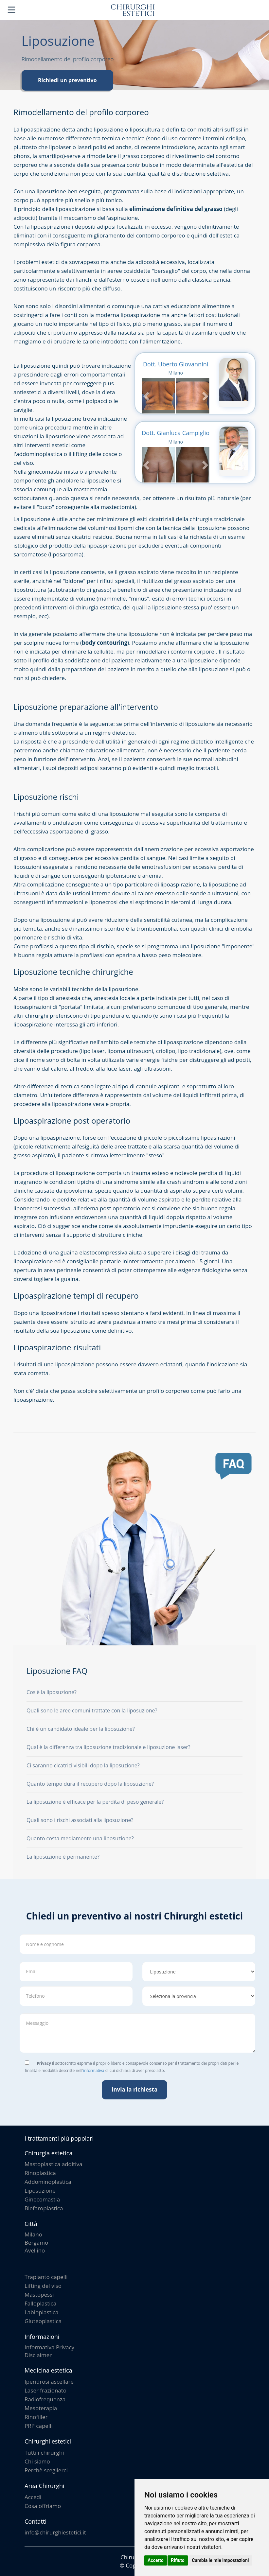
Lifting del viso (43, 2285)
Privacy (44, 2063)
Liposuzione (40, 2190)
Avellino (35, 2250)
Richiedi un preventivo (67, 80)
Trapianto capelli (46, 2277)
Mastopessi (39, 2294)
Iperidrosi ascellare (49, 2381)
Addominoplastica (48, 2181)
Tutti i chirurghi (44, 2452)
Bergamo (36, 2242)
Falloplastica (40, 2303)
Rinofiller (36, 2417)
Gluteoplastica (43, 2321)
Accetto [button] (156, 2560)
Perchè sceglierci (46, 2470)
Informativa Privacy (49, 2347)
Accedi (33, 2497)
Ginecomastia (42, 2199)
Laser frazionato (45, 2390)
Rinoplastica (40, 2173)
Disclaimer (38, 2355)
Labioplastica (41, 2312)
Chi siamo (37, 2461)
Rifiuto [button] (178, 2560)
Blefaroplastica (44, 2208)
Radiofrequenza (45, 2399)
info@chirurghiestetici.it (55, 2532)
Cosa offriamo (43, 2506)
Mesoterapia (41, 2408)
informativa (93, 2070)
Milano (33, 2234)
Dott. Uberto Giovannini (175, 364)
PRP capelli (39, 2425)
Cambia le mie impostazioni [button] (220, 2560)
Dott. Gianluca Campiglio (175, 433)
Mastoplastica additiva (53, 2164)
